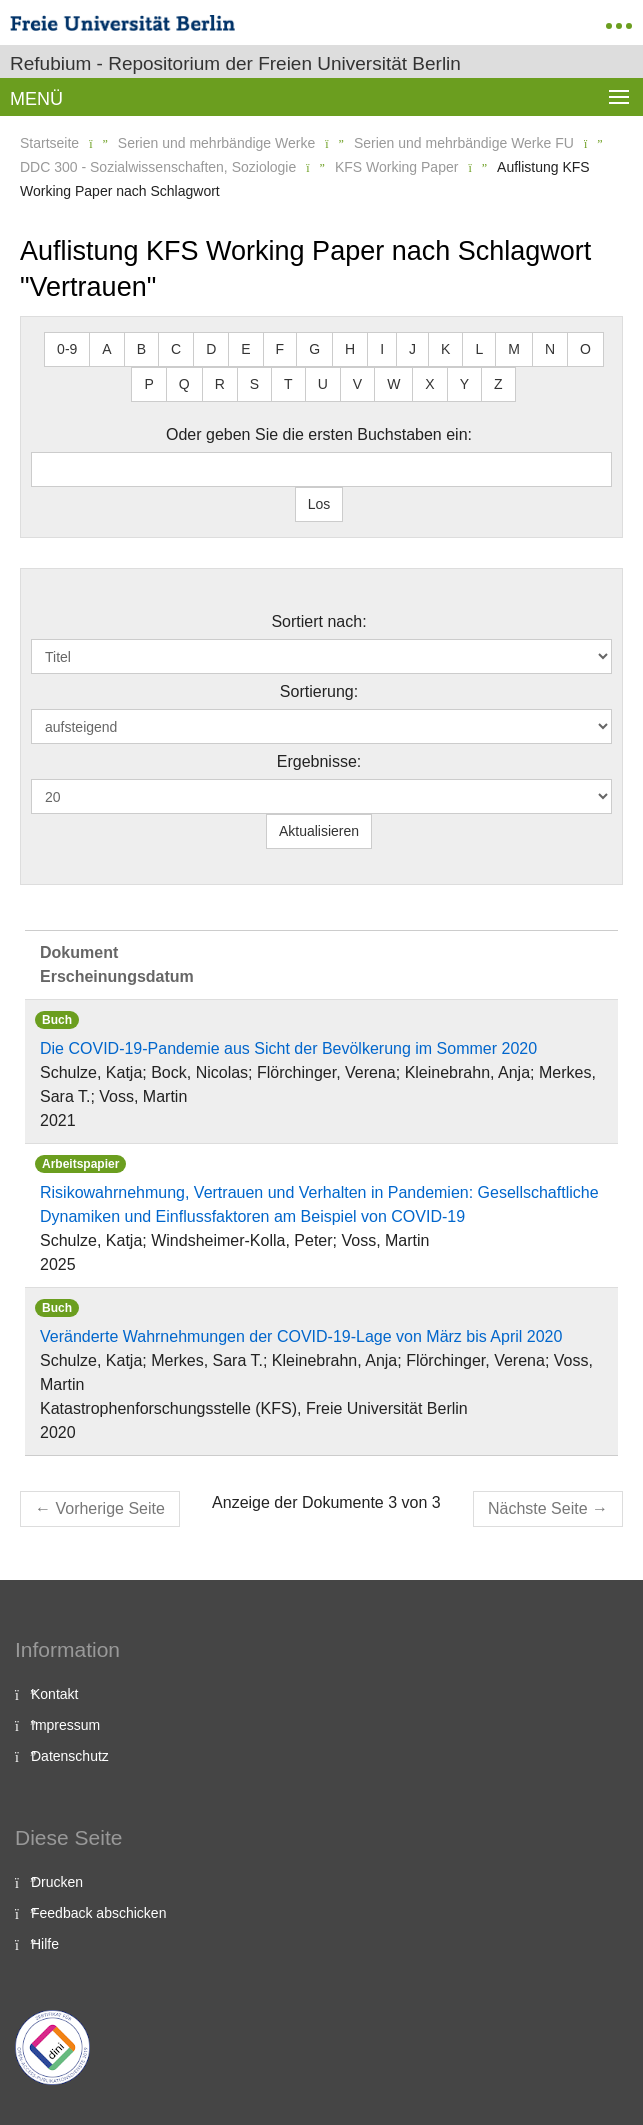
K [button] (445, 349)
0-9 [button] (67, 349)
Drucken (57, 1882)
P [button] (148, 384)
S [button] (254, 384)
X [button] (429, 384)
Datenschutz (70, 1756)
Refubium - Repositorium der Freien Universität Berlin (235, 63)
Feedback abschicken (98, 1913)
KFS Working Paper (396, 167)
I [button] (382, 349)
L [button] (479, 349)
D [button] (211, 349)
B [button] (141, 349)
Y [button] (464, 384)
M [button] (514, 349)
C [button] (176, 349)
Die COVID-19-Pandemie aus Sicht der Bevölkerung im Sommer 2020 (288, 1048)
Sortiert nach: (318, 621)
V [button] (357, 384)
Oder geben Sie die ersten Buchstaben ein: (319, 434)
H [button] (350, 349)
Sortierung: (319, 691)
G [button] (314, 349)
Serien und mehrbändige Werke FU (464, 143)
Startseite (49, 143)
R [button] (220, 384)
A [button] (106, 349)
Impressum (65, 1725)
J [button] (412, 349)
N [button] (550, 349)
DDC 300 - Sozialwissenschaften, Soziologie (158, 167)
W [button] (393, 384)
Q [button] (184, 384)
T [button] (288, 384)
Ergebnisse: (319, 761)
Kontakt (54, 1694)
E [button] (245, 349)
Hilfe (45, 1944)
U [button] (323, 384)
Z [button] (498, 384)
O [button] (585, 349)
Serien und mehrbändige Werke (216, 143)
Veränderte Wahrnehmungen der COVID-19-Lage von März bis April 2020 (301, 1336)
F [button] (280, 349)
